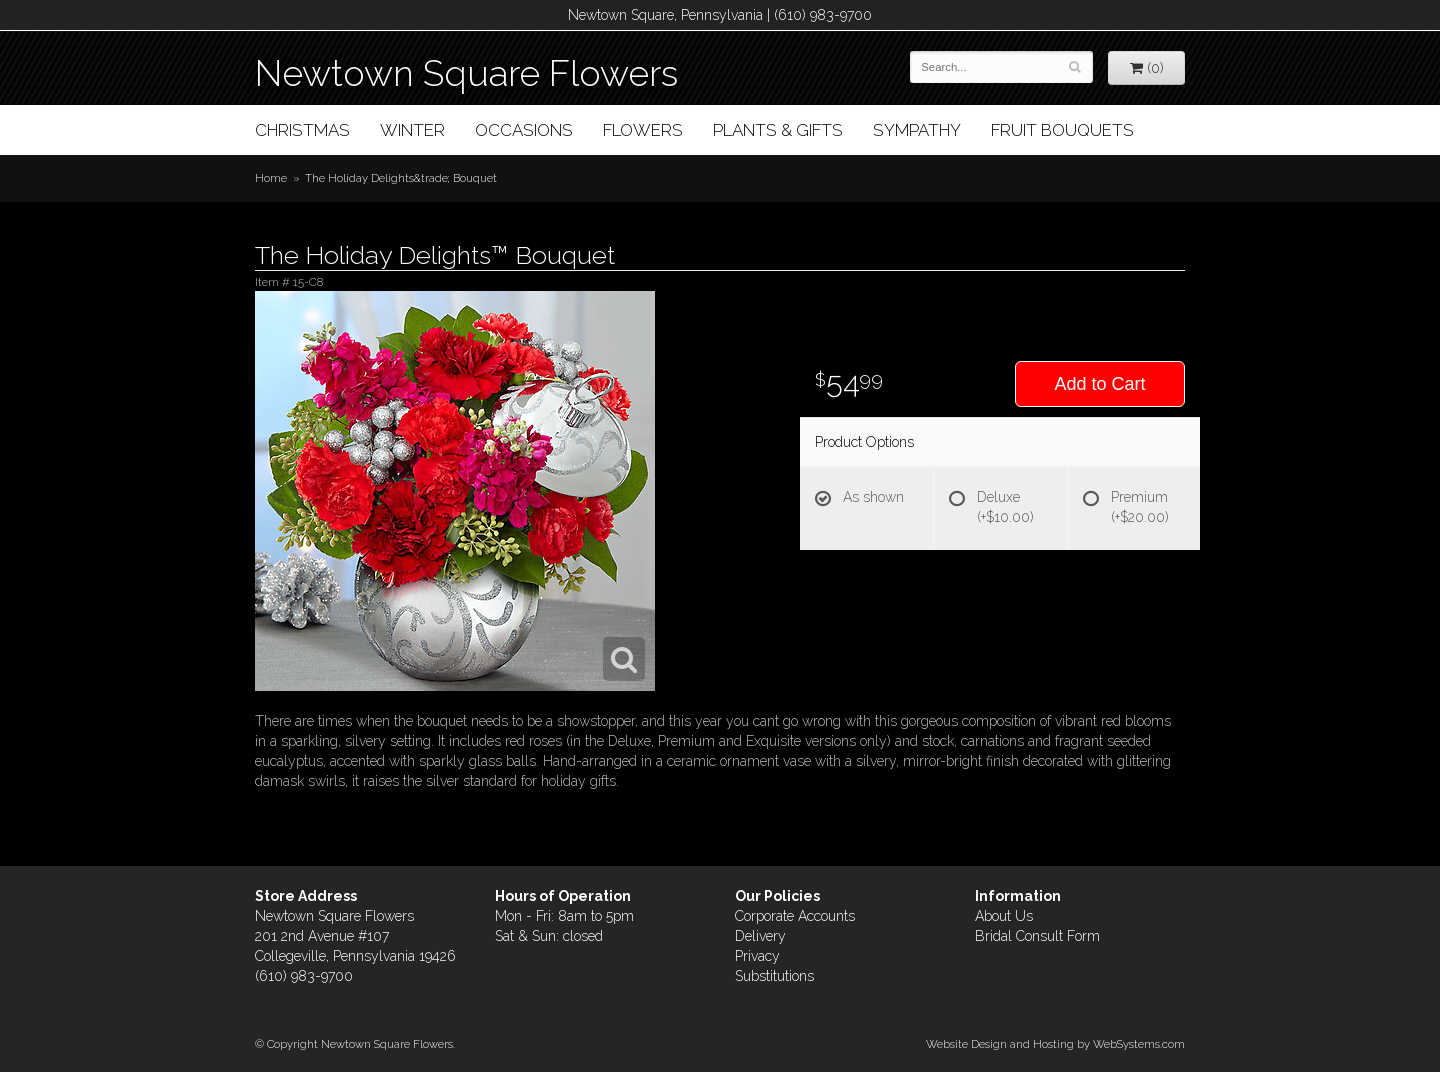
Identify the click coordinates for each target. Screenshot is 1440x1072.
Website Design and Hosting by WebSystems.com (1055, 1044)
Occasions (524, 130)
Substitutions (774, 976)
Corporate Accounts (795, 916)
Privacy (757, 956)
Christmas (302, 130)
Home (271, 178)
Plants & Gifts (778, 130)
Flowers (643, 130)
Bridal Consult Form (1037, 936)
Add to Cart (1099, 384)
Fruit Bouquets (1062, 130)
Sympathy (917, 130)
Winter (412, 130)
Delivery (760, 936)
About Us (1004, 916)
